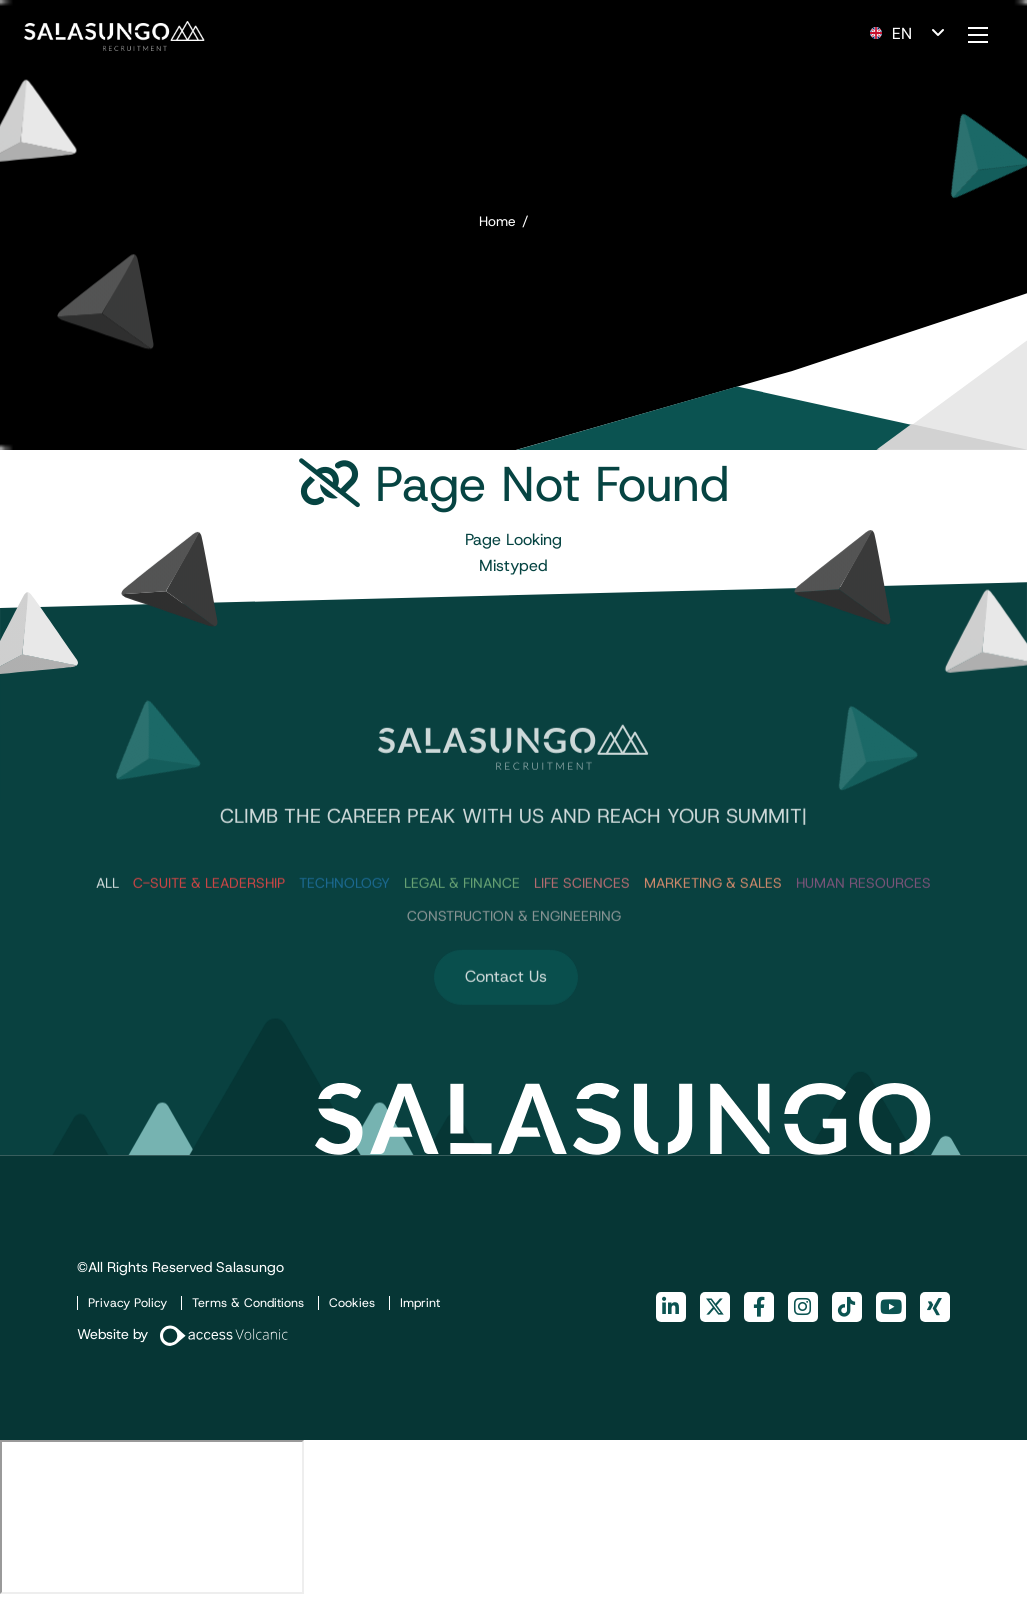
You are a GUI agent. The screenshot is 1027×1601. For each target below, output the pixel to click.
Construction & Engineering (514, 955)
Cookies (352, 1302)
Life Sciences (582, 922)
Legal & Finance (462, 922)
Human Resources (863, 922)
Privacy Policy (127, 1302)
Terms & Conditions (248, 1302)
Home (497, 221)
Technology (344, 922)
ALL (107, 922)
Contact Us (506, 1015)
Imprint (420, 1302)
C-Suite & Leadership (209, 922)
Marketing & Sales (713, 922)
